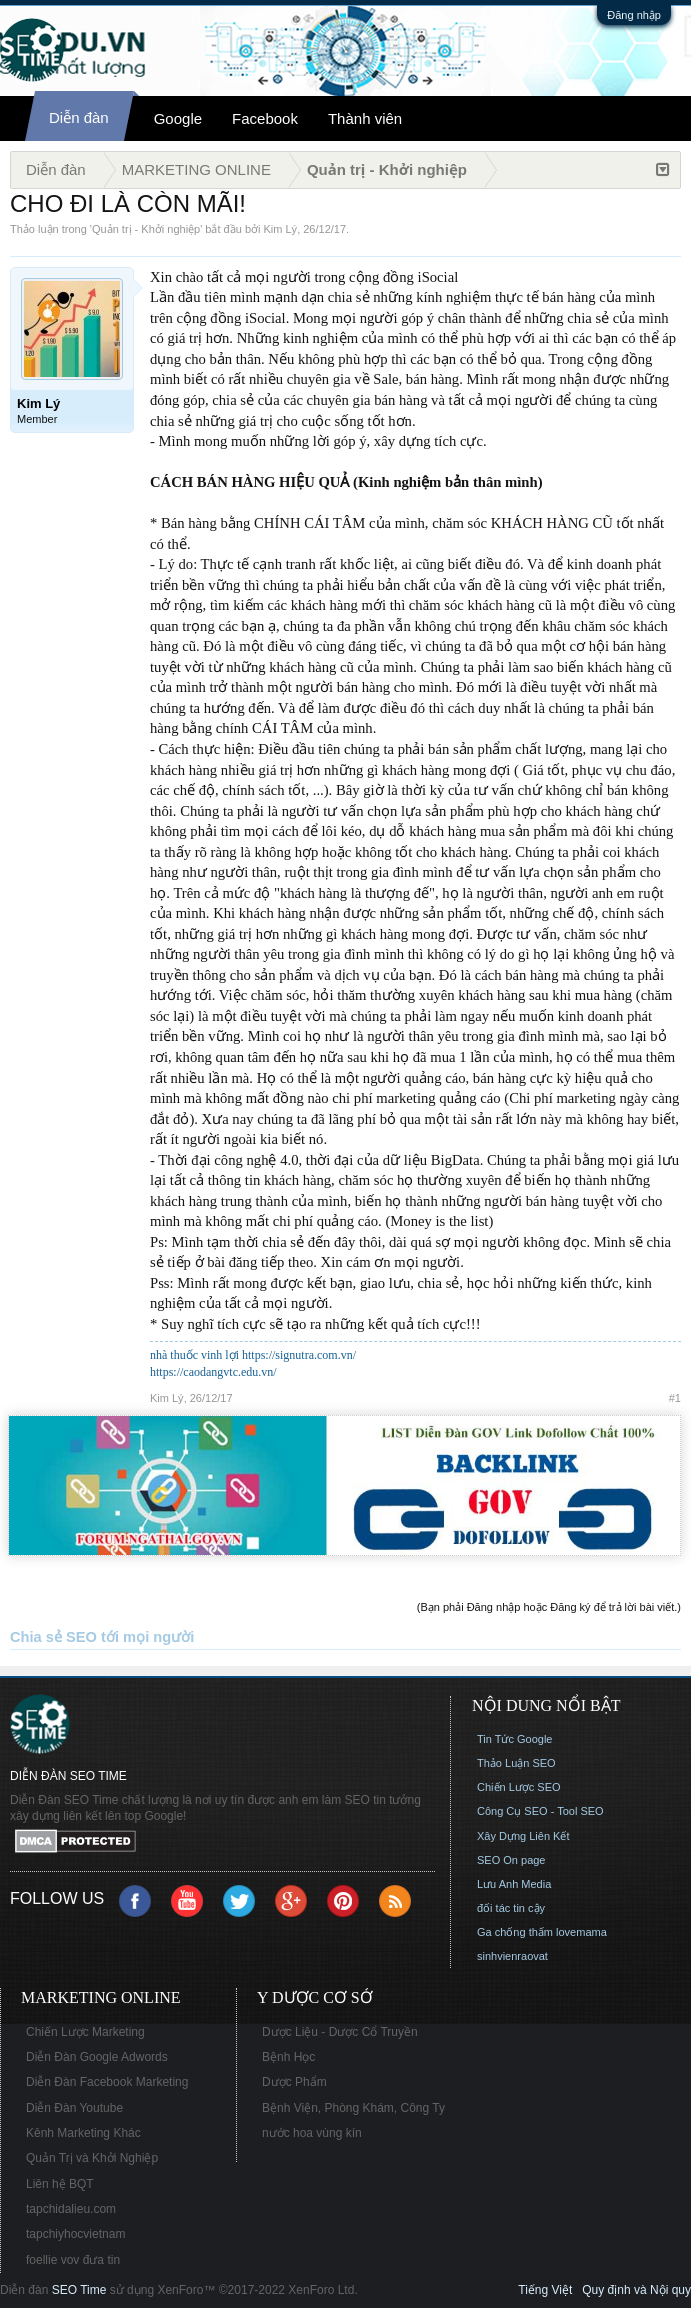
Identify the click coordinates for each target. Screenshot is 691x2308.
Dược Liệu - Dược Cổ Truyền (340, 2032)
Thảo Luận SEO (516, 1763)
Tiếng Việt (545, 2290)
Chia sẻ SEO (53, 1637)
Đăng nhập (634, 15)
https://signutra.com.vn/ (299, 1355)
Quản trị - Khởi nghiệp (146, 229)
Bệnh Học (288, 2057)
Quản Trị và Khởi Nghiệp (92, 2158)
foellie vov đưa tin (73, 2260)
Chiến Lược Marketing (85, 2032)
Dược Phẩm (294, 2082)
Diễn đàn (79, 117)
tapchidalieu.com (71, 2209)
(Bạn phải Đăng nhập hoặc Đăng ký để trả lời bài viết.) (549, 1607)
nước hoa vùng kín (312, 2133)
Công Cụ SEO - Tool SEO (540, 1811)
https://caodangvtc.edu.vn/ (213, 1372)
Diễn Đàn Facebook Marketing (107, 2082)
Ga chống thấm (515, 1932)
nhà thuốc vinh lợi (194, 1355)
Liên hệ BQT (60, 2184)
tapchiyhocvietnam (75, 2234)
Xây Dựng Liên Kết (523, 1836)
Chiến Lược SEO (519, 1787)
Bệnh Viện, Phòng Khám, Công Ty (353, 2108)
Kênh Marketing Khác (83, 2133)
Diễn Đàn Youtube (74, 2108)
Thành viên (365, 118)
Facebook (265, 118)
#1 (675, 1398)
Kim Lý (281, 229)
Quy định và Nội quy (636, 2290)
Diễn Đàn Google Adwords (97, 2057)
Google (178, 118)
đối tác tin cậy (511, 1908)
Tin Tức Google (514, 1739)
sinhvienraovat (512, 1956)
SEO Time (79, 2290)
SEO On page (511, 1860)
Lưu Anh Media (514, 1884)
